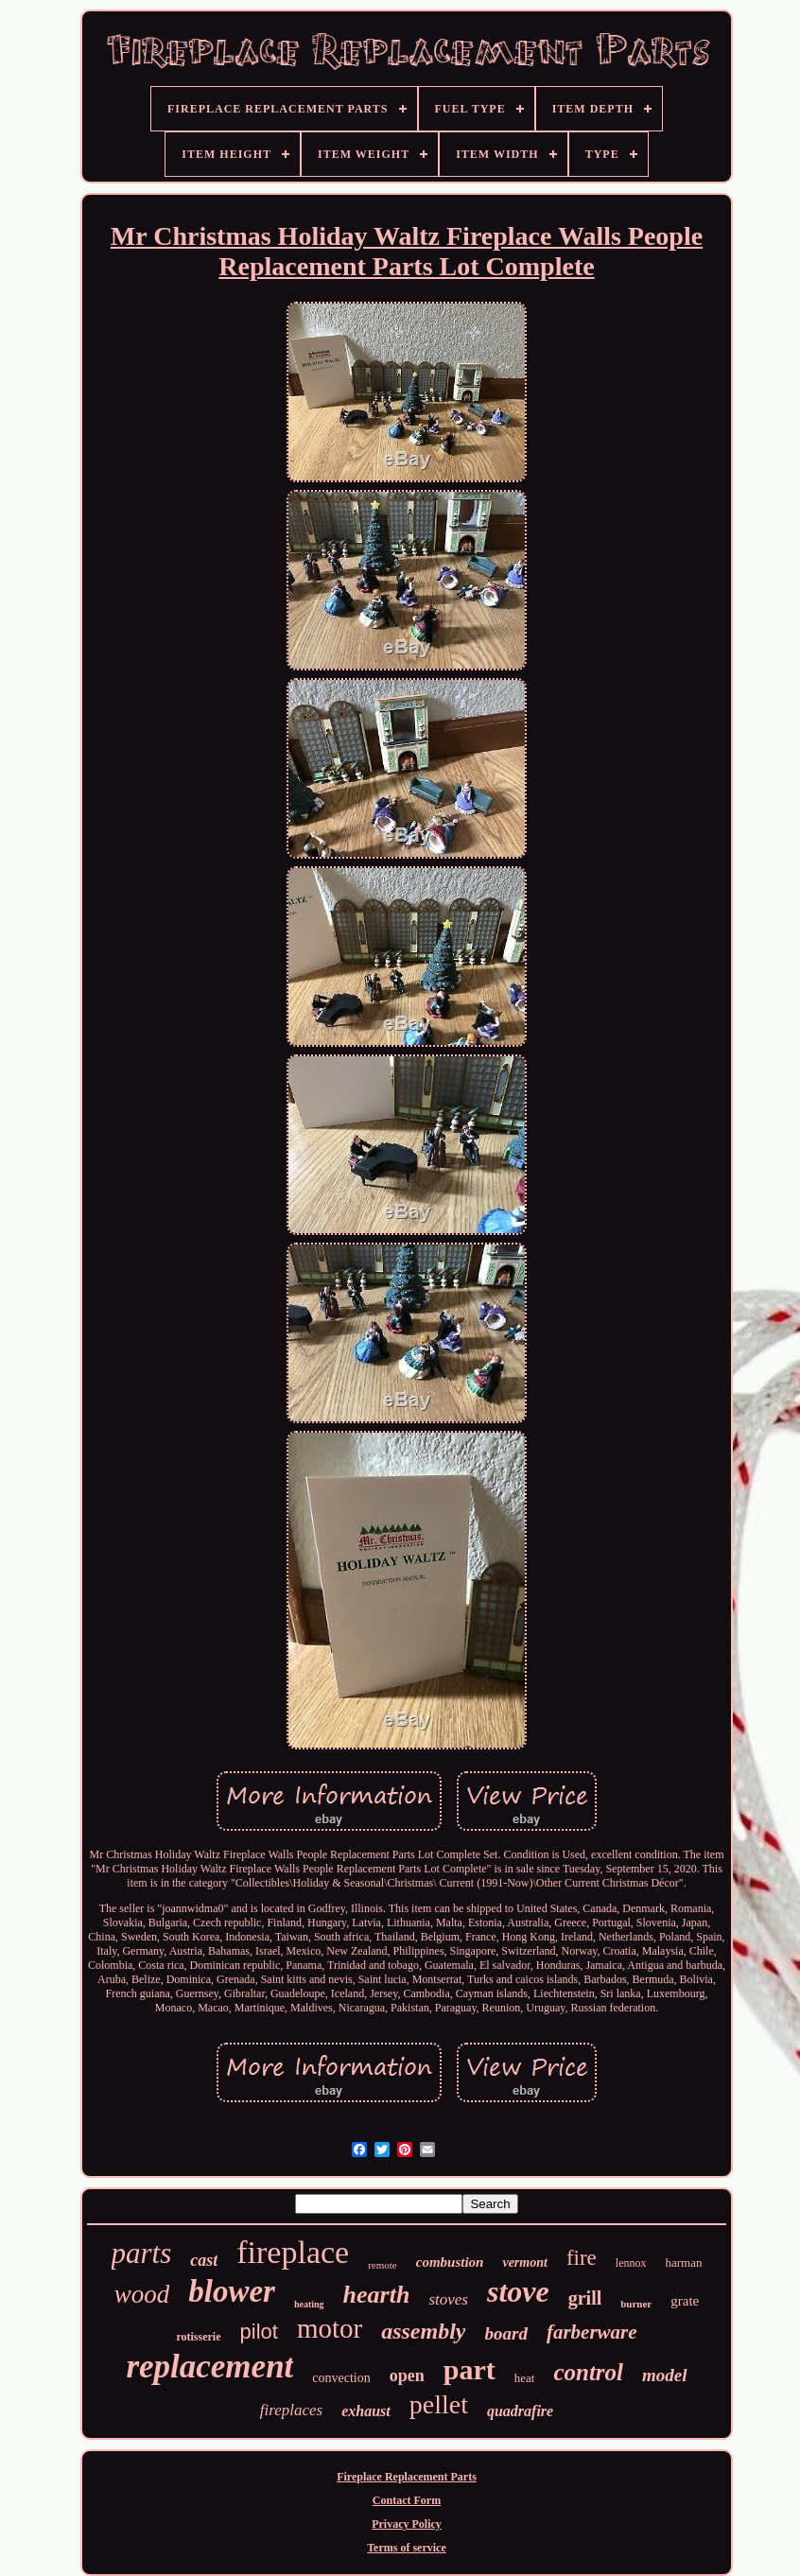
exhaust (366, 2411)
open (407, 2375)
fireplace (292, 2252)
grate (684, 2300)
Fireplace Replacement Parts (407, 2476)
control (588, 2372)
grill (585, 2298)
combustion (450, 2262)
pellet (438, 2404)
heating (309, 2304)
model (664, 2375)
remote (382, 2265)
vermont (524, 2262)
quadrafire (520, 2411)
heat (524, 2378)
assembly (423, 2331)
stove (518, 2291)
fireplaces (291, 2410)
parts (142, 2253)
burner (636, 2303)
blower (231, 2291)
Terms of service (406, 2547)
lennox (631, 2263)
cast (203, 2260)
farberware (592, 2332)
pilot (259, 2331)
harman (683, 2262)
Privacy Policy (407, 2524)
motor (329, 2328)
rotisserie (198, 2336)
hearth (376, 2294)
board (505, 2333)
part (469, 2369)
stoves (448, 2299)
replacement (209, 2366)
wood (142, 2294)
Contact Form (407, 2500)
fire (581, 2258)
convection (341, 2378)
